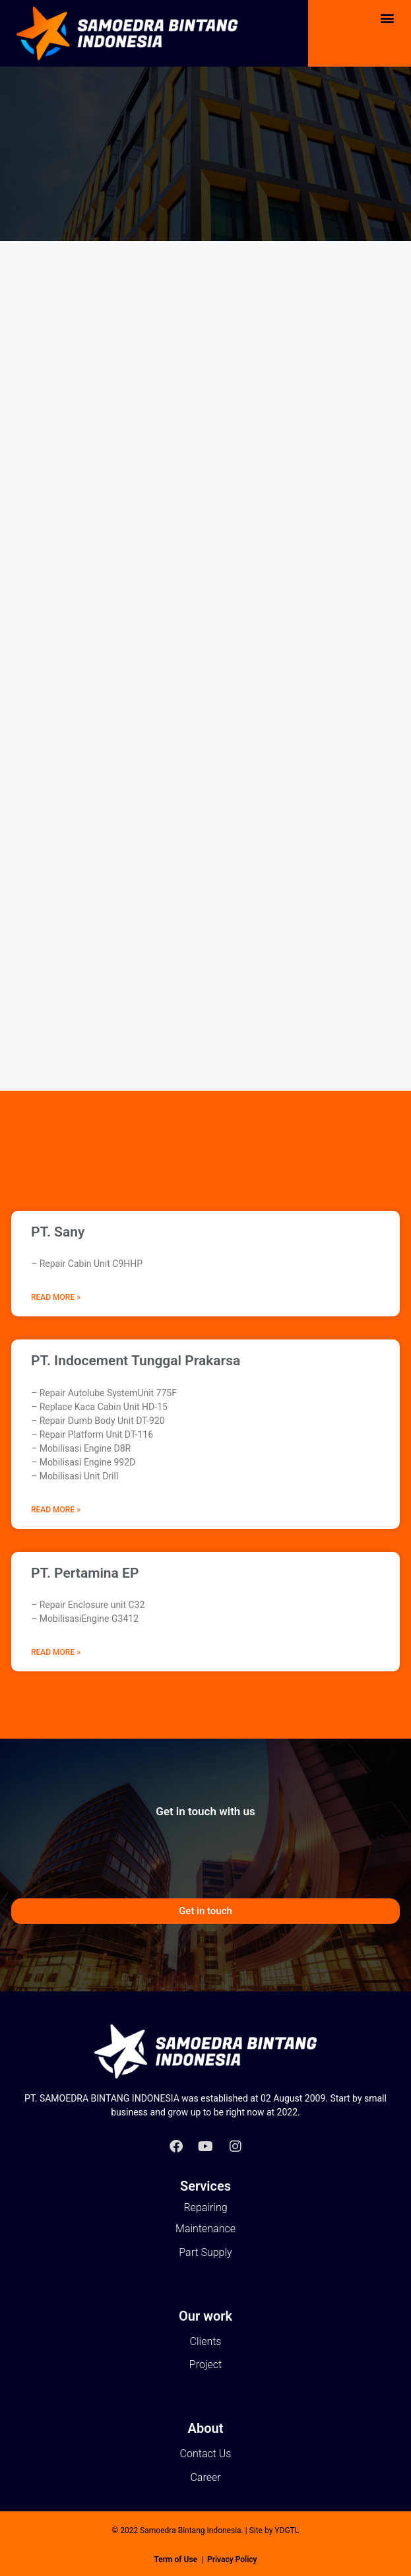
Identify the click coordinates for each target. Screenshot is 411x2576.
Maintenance (205, 2228)
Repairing (205, 2207)
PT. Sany (57, 1232)
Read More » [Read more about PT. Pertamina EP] (55, 1652)
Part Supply (205, 2252)
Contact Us (206, 2453)
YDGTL (286, 2530)
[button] (387, 17)
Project (205, 2364)
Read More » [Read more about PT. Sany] (55, 1297)
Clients (206, 2341)
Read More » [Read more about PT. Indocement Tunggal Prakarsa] (55, 1509)
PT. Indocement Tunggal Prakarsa (135, 1360)
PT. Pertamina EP (85, 1573)
